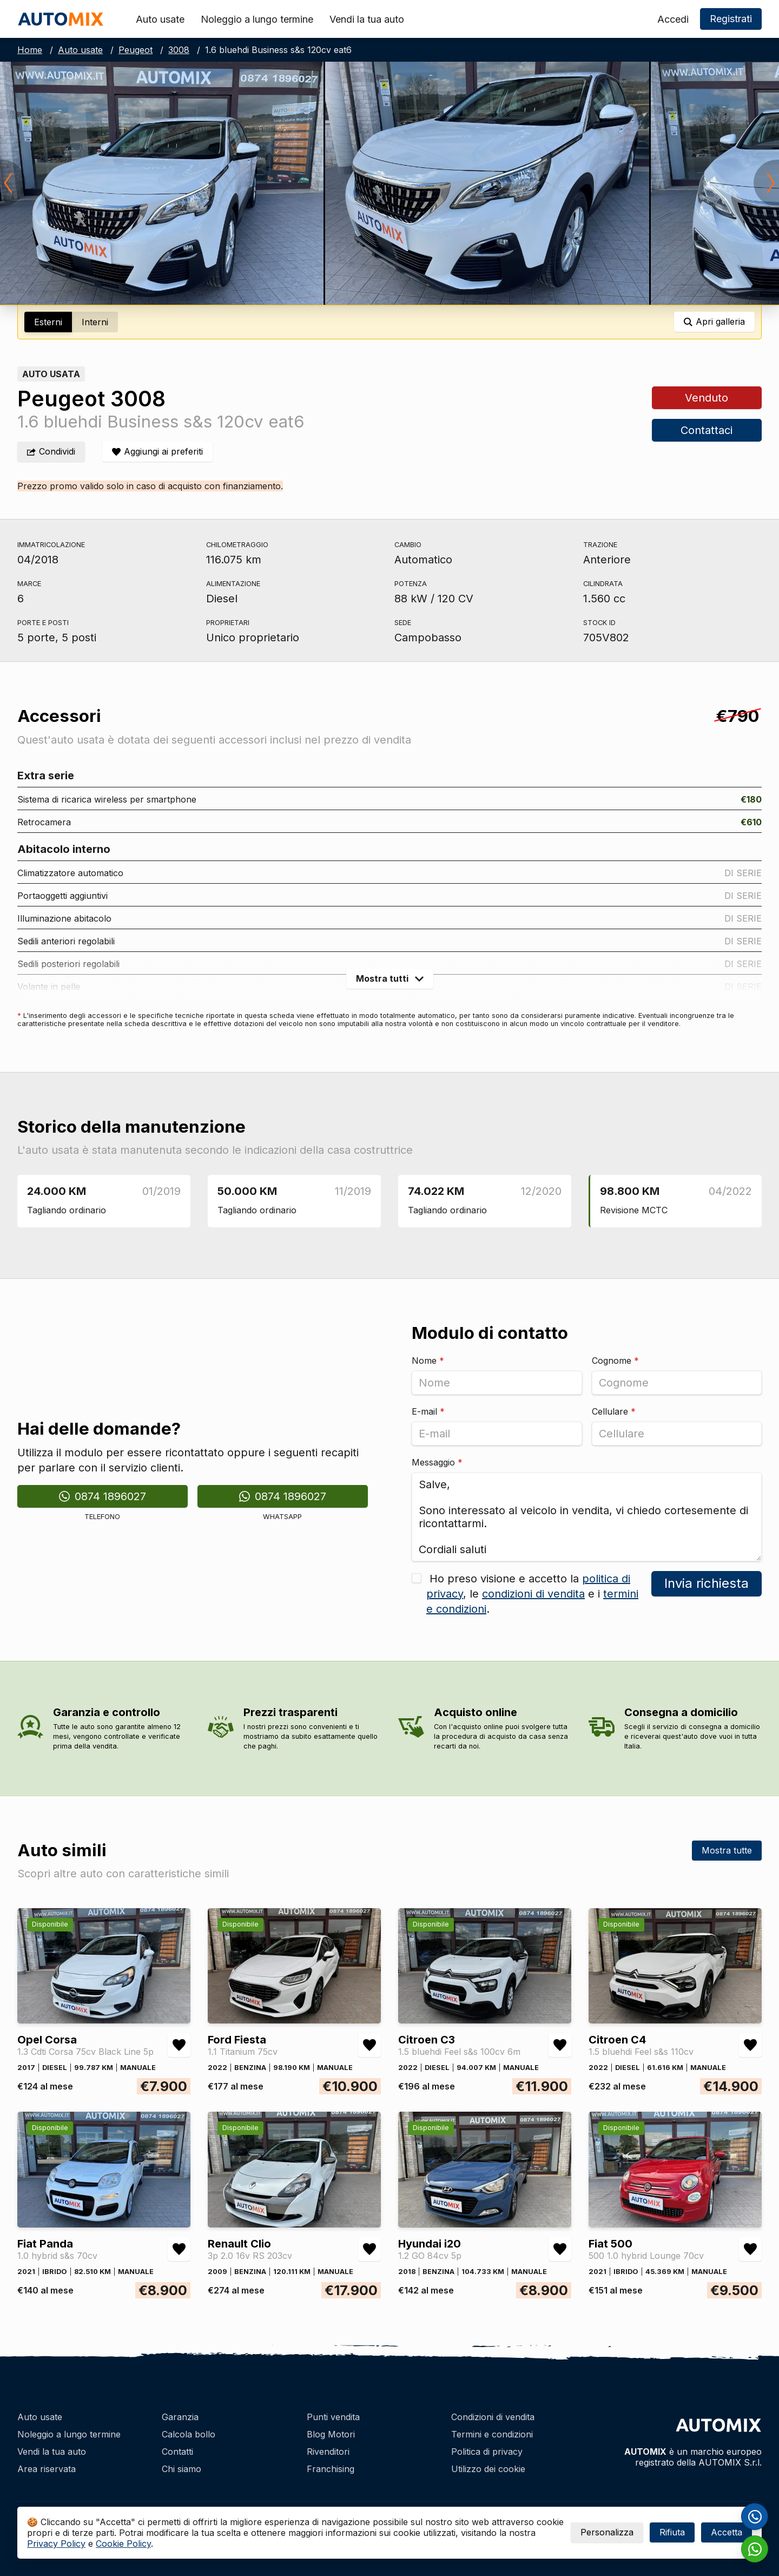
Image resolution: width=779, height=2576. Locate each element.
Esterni (48, 322)
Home (29, 49)
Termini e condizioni (492, 2434)
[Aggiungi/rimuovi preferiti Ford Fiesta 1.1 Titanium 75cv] (369, 2045)
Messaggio (437, 1462)
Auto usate (160, 19)
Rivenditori (328, 2451)
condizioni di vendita (533, 1593)
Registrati (731, 18)
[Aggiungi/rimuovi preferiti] (157, 452)
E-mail (428, 1411)
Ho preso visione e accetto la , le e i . (532, 1593)
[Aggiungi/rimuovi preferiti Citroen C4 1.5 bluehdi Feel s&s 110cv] (750, 2045)
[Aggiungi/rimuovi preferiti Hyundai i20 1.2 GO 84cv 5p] (560, 2249)
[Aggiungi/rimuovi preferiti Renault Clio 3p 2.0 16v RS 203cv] (369, 2249)
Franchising (330, 2468)
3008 (178, 49)
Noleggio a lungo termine (257, 19)
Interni (95, 322)
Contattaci (707, 430)
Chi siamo (181, 2468)
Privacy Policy (56, 2543)
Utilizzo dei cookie (488, 2468)
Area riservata (46, 2468)
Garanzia (180, 2416)
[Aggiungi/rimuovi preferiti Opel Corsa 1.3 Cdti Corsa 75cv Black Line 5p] (179, 2045)
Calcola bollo (188, 2434)
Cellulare (614, 1411)
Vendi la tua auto (366, 19)
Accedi (673, 19)
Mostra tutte (727, 1850)
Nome (428, 1360)
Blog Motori (331, 2434)
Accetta (726, 2532)
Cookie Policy (123, 2543)
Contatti (177, 2451)
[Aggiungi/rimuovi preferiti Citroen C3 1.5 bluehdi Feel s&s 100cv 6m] (560, 2045)
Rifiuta (672, 2532)
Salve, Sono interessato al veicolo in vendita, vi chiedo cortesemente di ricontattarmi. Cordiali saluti (587, 1517)
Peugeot (135, 49)
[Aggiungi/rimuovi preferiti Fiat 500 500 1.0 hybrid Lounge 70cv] (750, 2249)
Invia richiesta (706, 1583)
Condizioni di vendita (492, 2416)
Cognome (615, 1360)
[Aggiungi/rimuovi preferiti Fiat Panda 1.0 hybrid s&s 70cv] (179, 2249)
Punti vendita (333, 2416)
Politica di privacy (487, 2451)
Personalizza (606, 2532)
